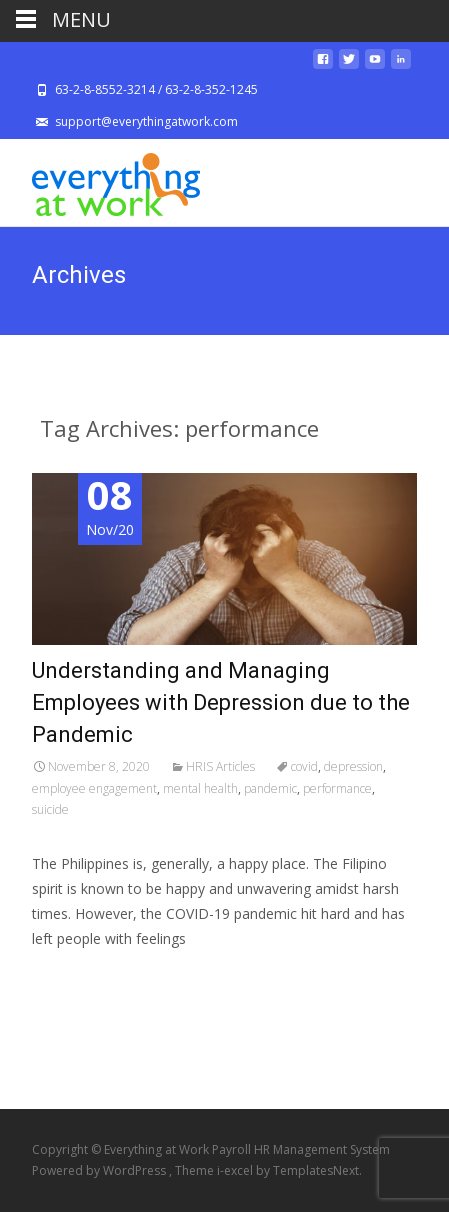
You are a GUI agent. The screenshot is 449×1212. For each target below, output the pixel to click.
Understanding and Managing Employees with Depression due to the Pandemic (221, 702)
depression (353, 766)
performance (337, 788)
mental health (200, 788)
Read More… (76, 976)
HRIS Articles (220, 766)
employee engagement (94, 788)
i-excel (236, 1170)
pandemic (270, 788)
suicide (50, 809)
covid (304, 766)
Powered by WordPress (100, 1170)
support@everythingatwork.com (146, 121)
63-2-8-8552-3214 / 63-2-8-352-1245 (156, 89)
